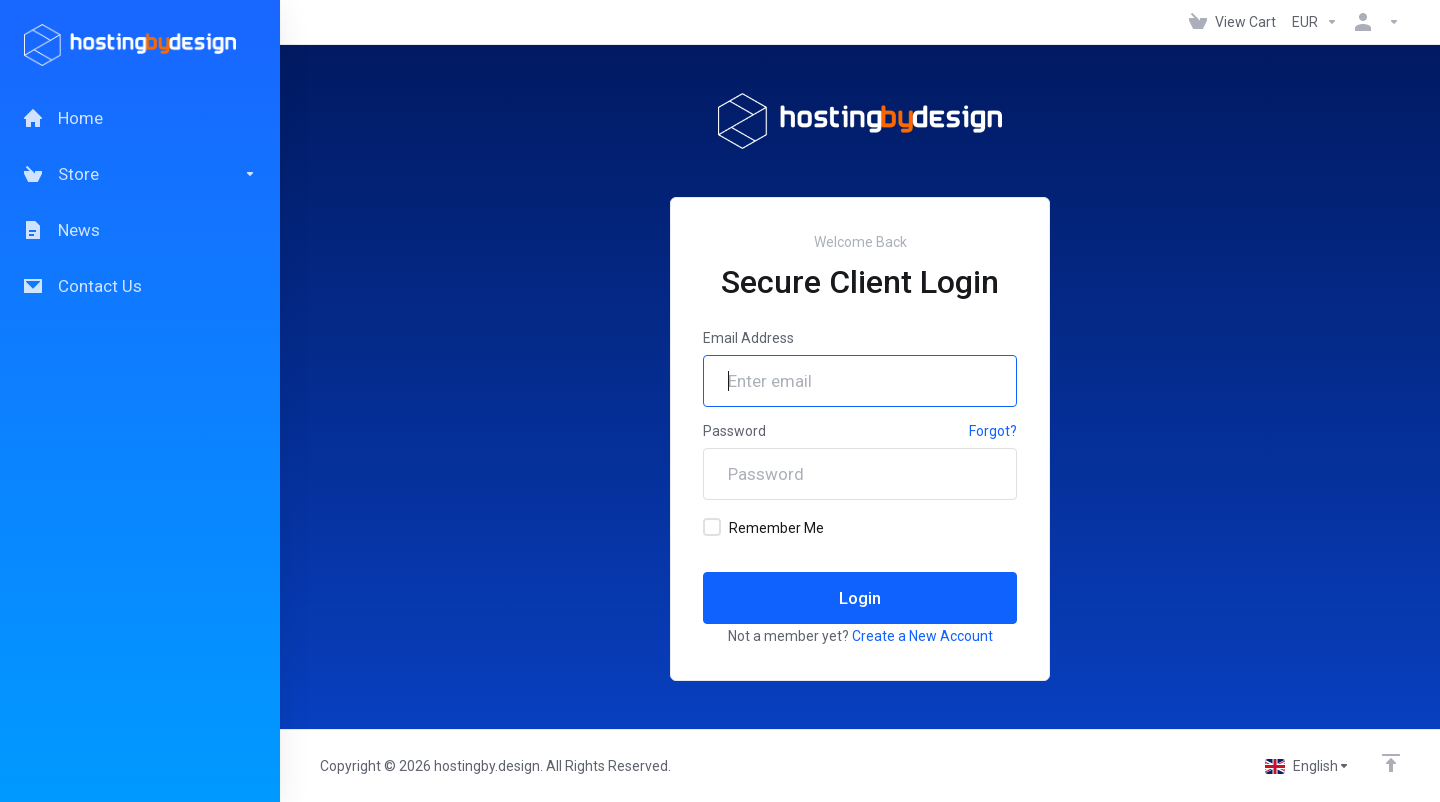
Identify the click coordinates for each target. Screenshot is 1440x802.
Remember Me (763, 527)
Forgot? (993, 431)
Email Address (748, 338)
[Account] (1373, 22)
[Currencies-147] (1315, 22)
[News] (140, 230)
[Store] (140, 174)
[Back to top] (1391, 763)
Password (734, 431)
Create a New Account (922, 636)
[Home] (140, 118)
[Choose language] (1307, 766)
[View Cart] (1232, 22)
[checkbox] (712, 527)
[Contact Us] (140, 286)
